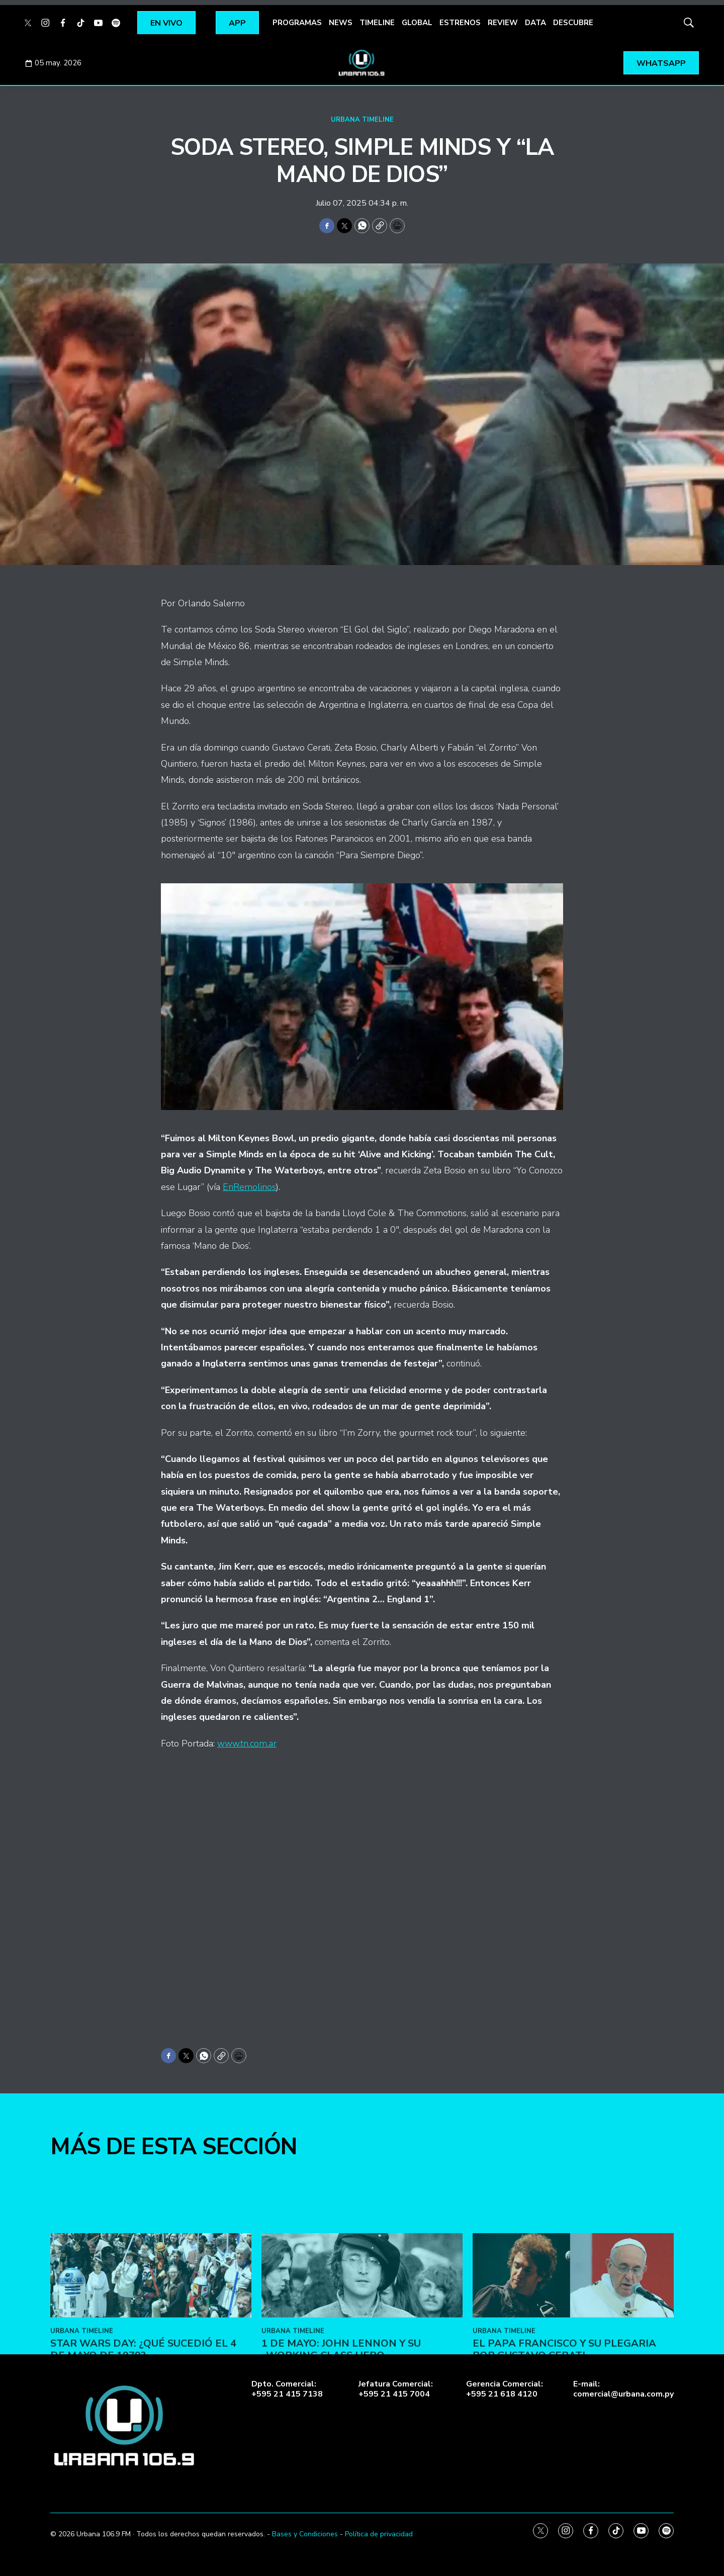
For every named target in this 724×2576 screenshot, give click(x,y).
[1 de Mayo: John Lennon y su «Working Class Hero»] (362, 2361)
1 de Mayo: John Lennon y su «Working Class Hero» (341, 2434)
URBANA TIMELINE (362, 119)
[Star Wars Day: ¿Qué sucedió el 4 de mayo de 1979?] (150, 2361)
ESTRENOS (460, 23)
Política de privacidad (379, 2534)
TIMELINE (377, 23)
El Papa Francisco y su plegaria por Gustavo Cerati (564, 2434)
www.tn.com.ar (247, 1743)
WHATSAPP (661, 63)
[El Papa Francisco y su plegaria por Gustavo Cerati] (573, 2361)
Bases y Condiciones (305, 2534)
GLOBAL (417, 23)
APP (237, 23)
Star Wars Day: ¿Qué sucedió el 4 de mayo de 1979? (143, 2434)
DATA (535, 23)
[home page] (362, 63)
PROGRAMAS (297, 23)
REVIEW (503, 23)
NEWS (340, 23)
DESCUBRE (573, 23)
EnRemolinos (249, 1187)
